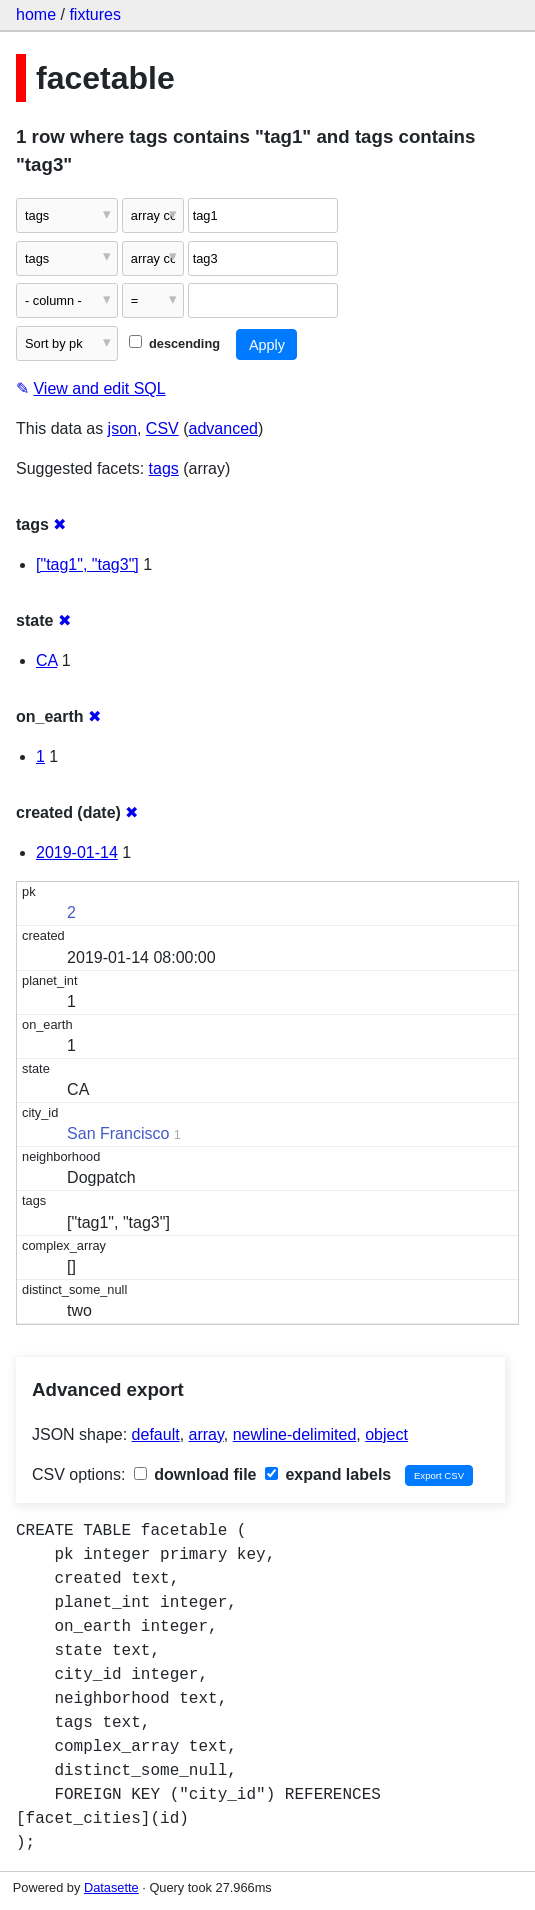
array (206, 1434)
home (36, 14)
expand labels (328, 1474)
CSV (162, 428)
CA (46, 660)
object (386, 1434)
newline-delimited (295, 1434)
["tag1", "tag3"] (87, 564)
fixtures (95, 14)
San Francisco (118, 1133)
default (156, 1434)
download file (195, 1474)
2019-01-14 (77, 852)
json (122, 428)
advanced (223, 428)
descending (174, 343)
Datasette (111, 1887)
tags (164, 468)
